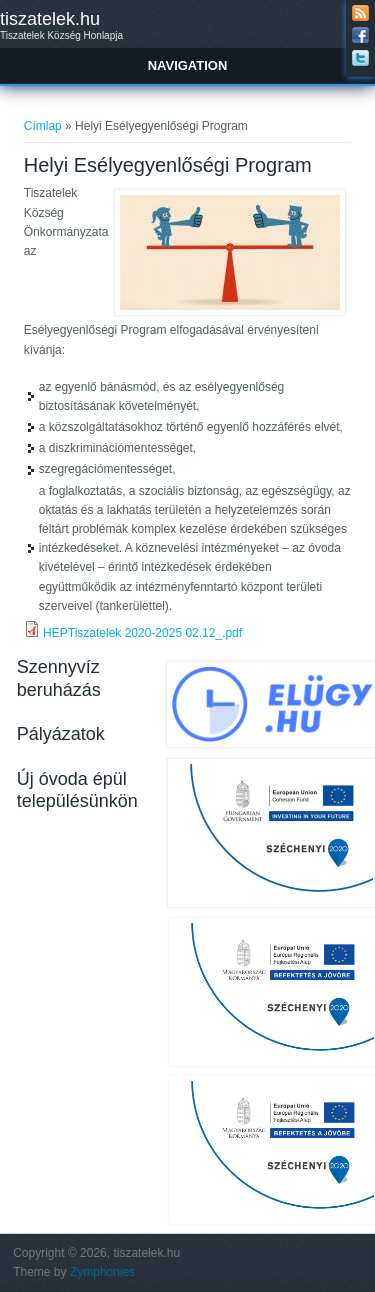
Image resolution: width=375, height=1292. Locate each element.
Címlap (43, 126)
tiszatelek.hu (50, 19)
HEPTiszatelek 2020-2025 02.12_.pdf (142, 633)
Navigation (188, 65)
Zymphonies (102, 1272)
